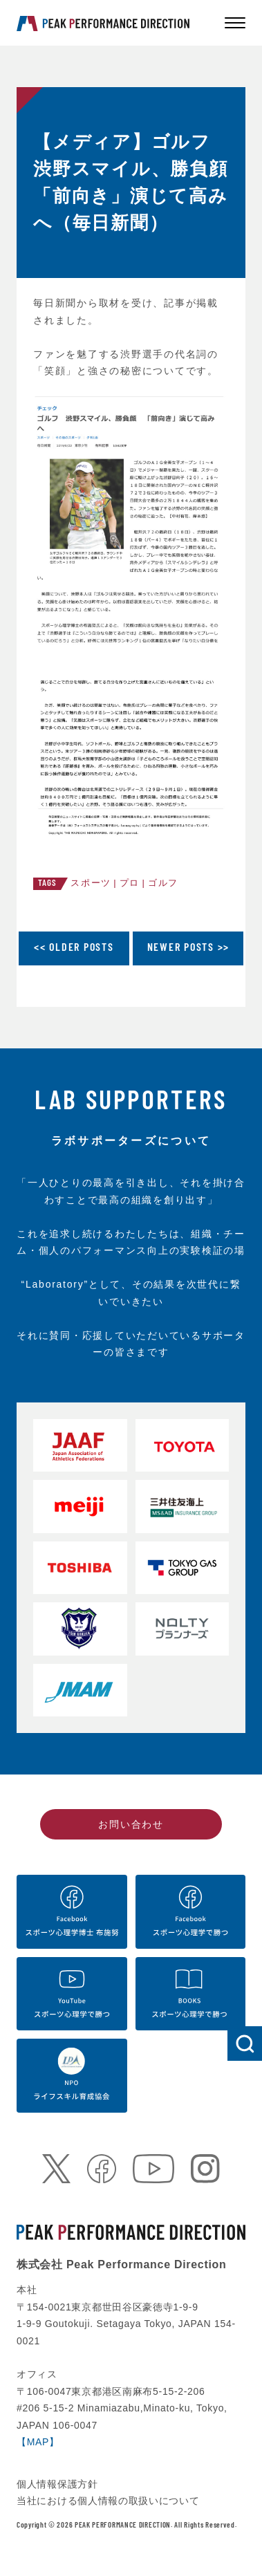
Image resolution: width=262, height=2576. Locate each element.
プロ (130, 883)
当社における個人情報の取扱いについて (108, 2500)
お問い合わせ (131, 1824)
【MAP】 (38, 2441)
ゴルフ (163, 883)
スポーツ (91, 883)
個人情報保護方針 (57, 2484)
